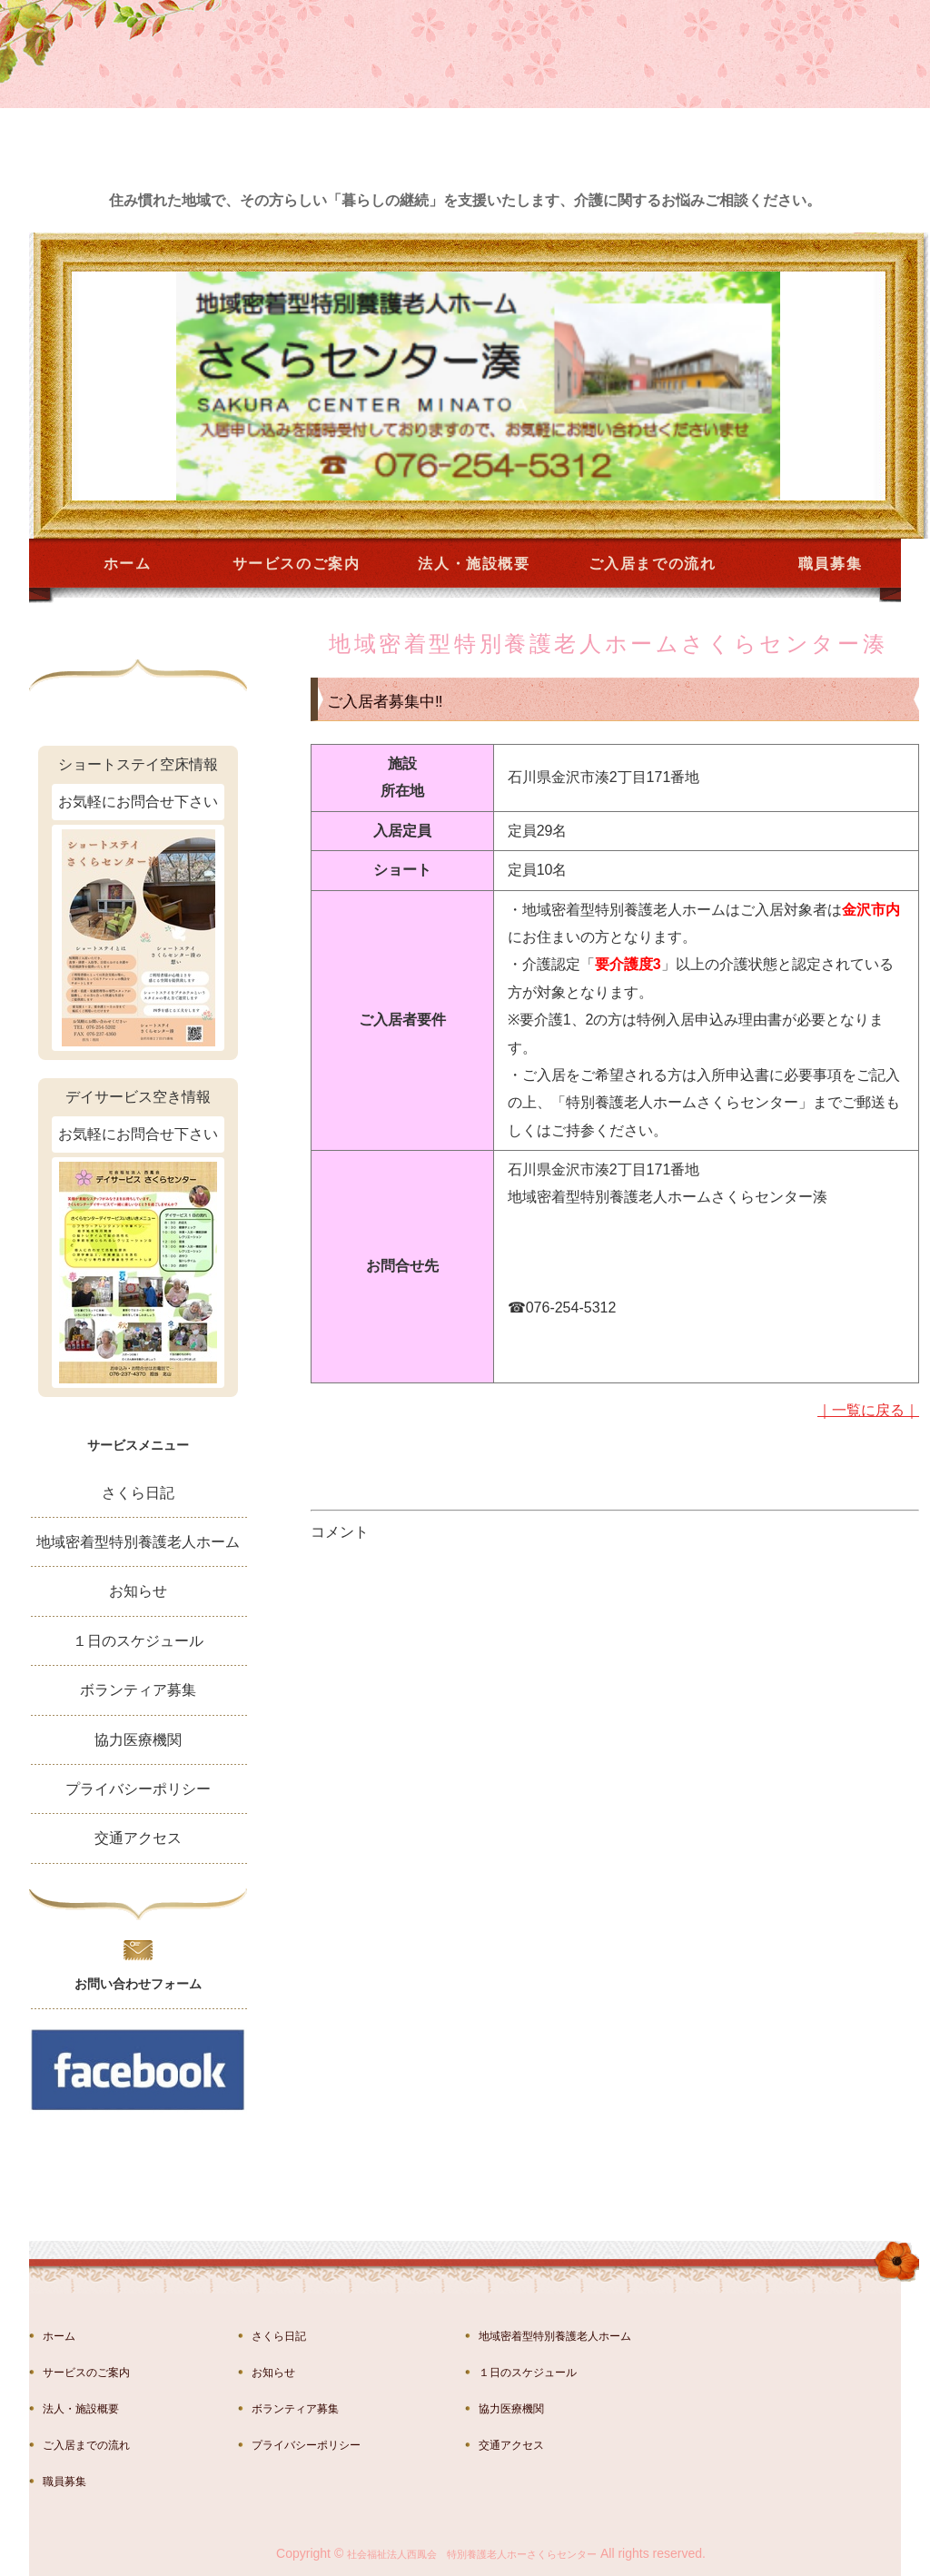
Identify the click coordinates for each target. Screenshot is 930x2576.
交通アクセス (138, 1838)
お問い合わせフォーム (138, 1984)
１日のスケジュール (138, 1641)
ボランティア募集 (138, 1690)
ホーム (128, 563)
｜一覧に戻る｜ (868, 1410)
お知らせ (138, 1591)
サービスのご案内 (296, 563)
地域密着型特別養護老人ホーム (138, 1542)
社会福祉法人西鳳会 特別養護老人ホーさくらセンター (472, 2554)
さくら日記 (138, 1493)
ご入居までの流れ (653, 563)
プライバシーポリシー (138, 1789)
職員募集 (830, 563)
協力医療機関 (138, 1740)
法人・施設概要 (473, 563)
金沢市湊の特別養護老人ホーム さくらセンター (160, 119)
